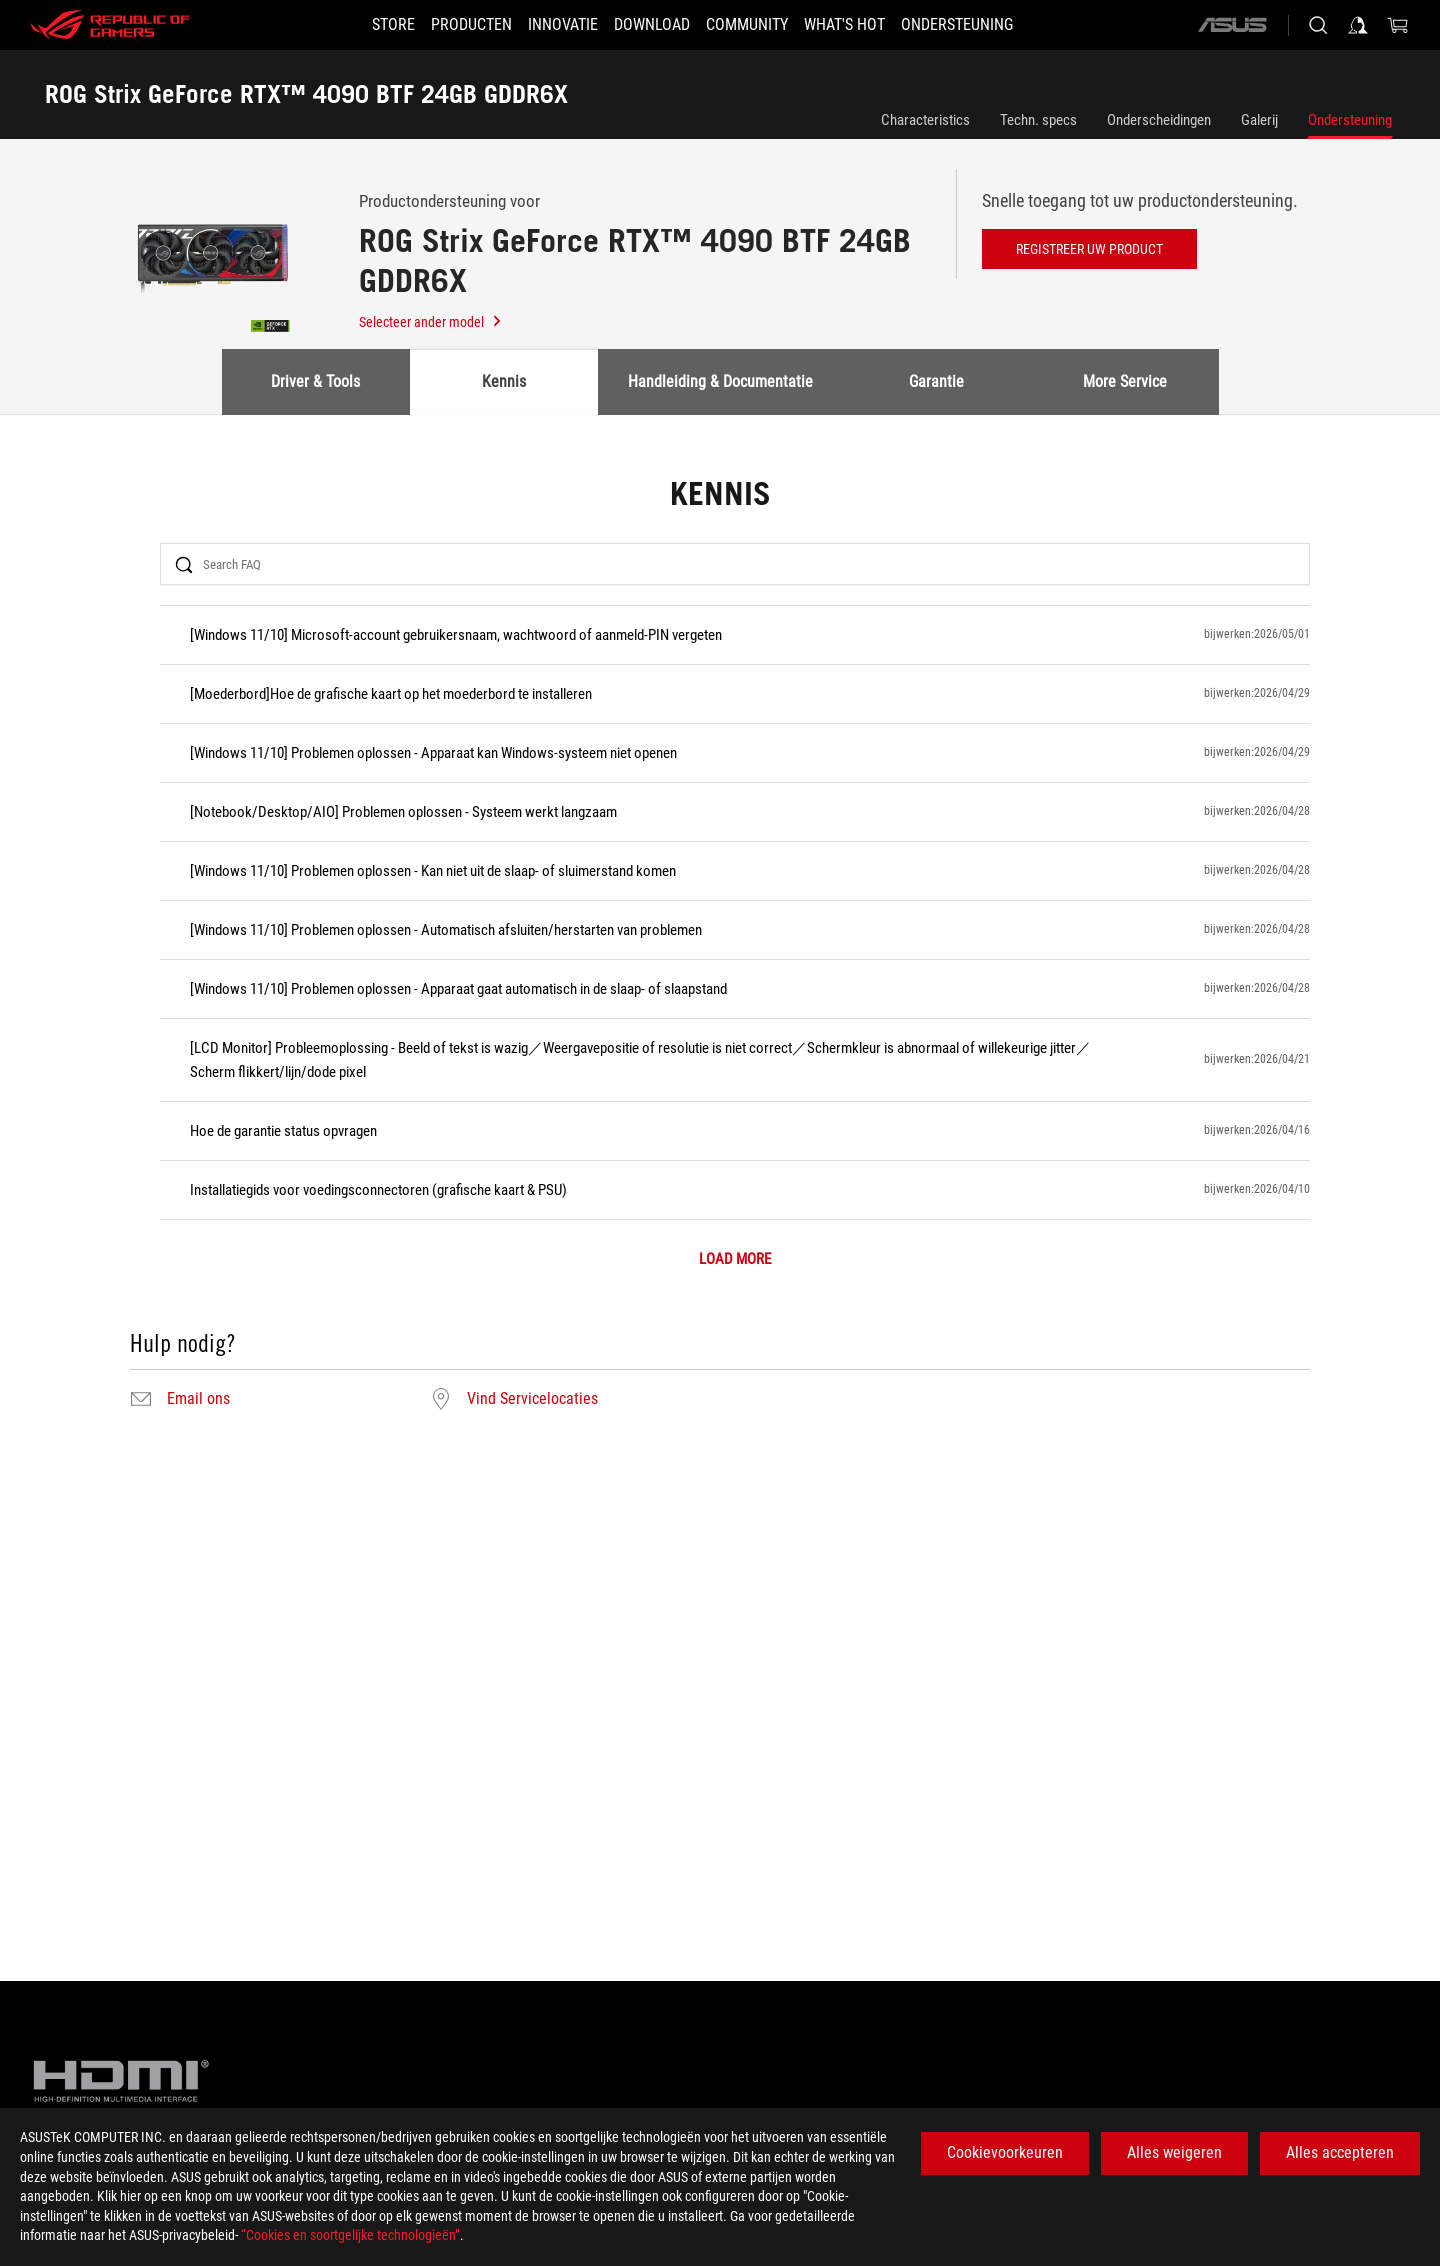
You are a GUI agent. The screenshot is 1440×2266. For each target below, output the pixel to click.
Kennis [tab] (504, 381)
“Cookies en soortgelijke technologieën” (350, 2235)
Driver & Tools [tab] (315, 381)
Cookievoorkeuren (1005, 2152)
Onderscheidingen (1159, 120)
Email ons (198, 1399)
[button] (447, 25)
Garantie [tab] (936, 381)
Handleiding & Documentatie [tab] (720, 381)
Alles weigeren (1174, 2152)
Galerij (1259, 120)
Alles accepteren (1340, 2152)
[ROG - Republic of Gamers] (110, 25)
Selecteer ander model (431, 322)
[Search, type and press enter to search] (1318, 25)
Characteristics (925, 120)
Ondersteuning (1350, 120)
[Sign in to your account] (1358, 25)
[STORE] (357, 25)
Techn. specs (1038, 120)
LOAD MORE (735, 1259)
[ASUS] (1232, 25)
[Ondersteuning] (993, 25)
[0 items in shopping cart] (1398, 25)
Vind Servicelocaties (532, 1399)
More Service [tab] (1125, 381)
